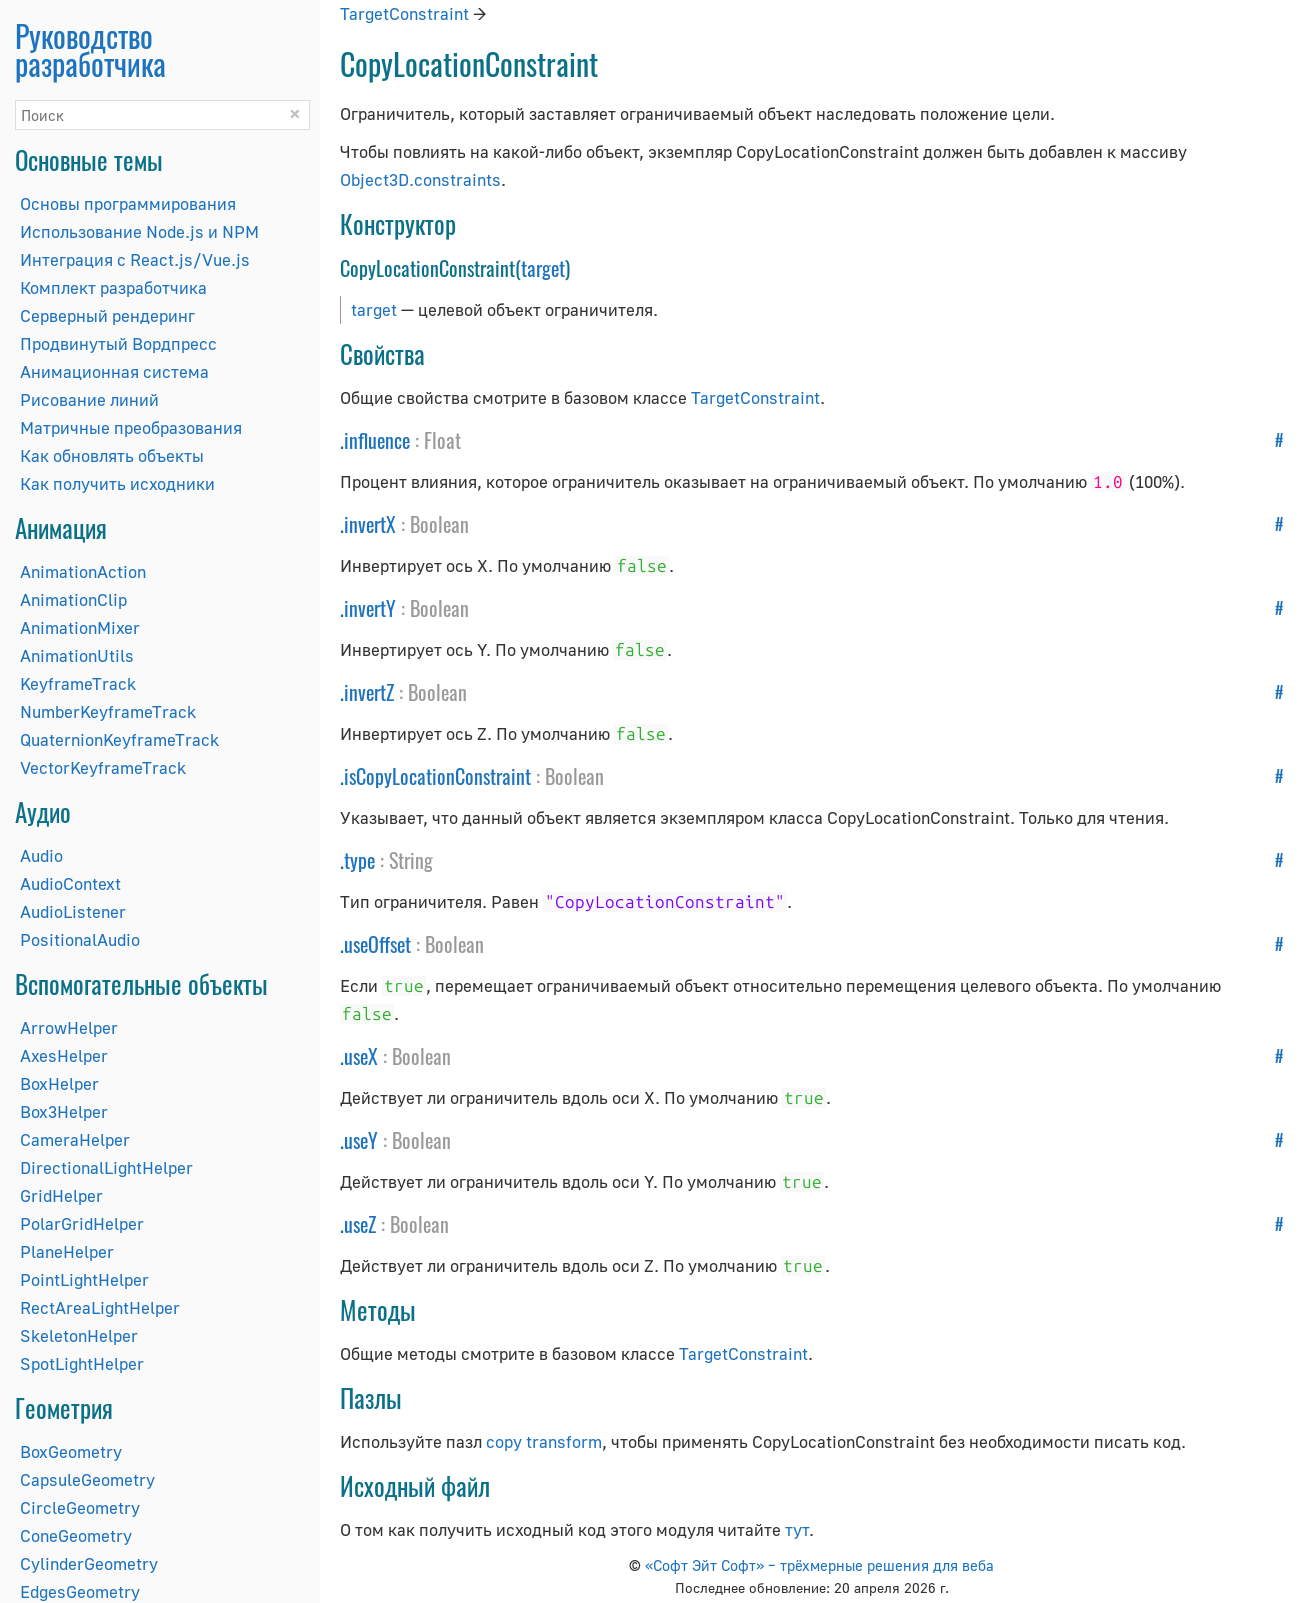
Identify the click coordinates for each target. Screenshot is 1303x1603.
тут (797, 1529)
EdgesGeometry (80, 1591)
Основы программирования (128, 203)
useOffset (377, 944)
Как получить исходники (117, 483)
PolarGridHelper (82, 1223)
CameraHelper (75, 1139)
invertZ (369, 692)
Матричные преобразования (131, 427)
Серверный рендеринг (107, 315)
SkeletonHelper (79, 1335)
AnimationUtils (77, 655)
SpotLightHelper (82, 1363)
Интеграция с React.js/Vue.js (135, 259)
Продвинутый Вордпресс (118, 343)
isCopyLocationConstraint (437, 776)
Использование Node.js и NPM (139, 231)
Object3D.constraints (420, 179)
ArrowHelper (69, 1027)
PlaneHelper (67, 1251)
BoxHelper (59, 1083)
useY (361, 1140)
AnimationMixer (80, 627)
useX (361, 1056)
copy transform (544, 1441)
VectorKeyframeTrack (103, 767)
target (543, 268)
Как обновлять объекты (112, 455)
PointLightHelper (84, 1279)
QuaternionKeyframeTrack (119, 739)
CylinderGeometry (89, 1563)
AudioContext (70, 883)
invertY (370, 608)
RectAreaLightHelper (100, 1307)
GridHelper (61, 1195)
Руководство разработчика (90, 49)
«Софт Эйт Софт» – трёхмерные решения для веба (819, 1565)
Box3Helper (64, 1111)
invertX (370, 524)
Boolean (439, 524)
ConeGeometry (76, 1535)
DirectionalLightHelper (106, 1167)
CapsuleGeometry (87, 1479)
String (411, 860)
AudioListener (73, 911)
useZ (360, 1224)
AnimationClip (73, 599)
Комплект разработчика (113, 287)
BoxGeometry (71, 1451)
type (359, 860)
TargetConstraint (404, 13)
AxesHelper (64, 1055)
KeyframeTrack (78, 683)
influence (377, 440)
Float (442, 440)
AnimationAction (83, 571)
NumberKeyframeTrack (108, 711)
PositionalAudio (80, 939)
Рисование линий (89, 399)
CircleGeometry (80, 1507)
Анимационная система (114, 371)
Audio (41, 855)
